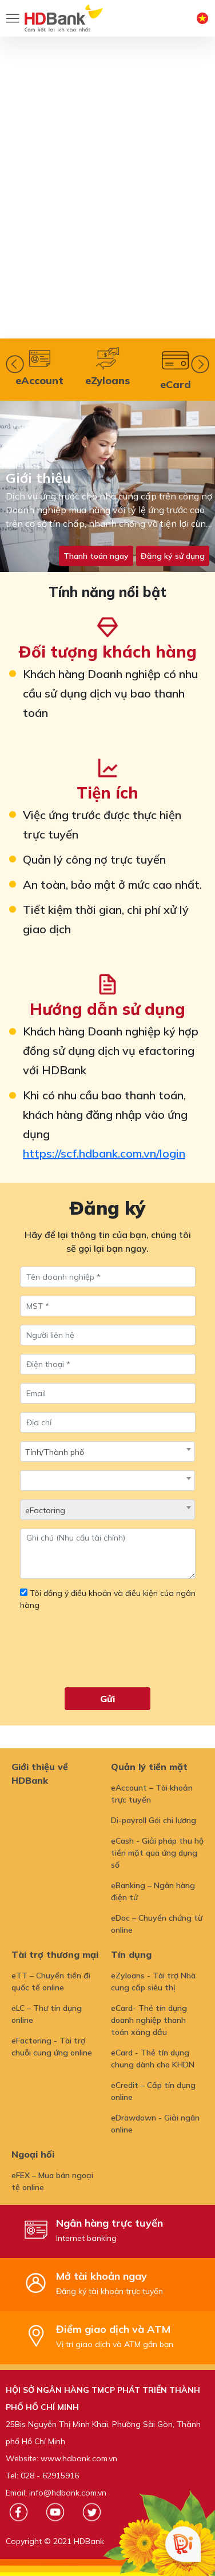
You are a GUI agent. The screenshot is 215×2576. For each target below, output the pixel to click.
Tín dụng (131, 1954)
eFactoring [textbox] (45, 1510)
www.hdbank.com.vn (79, 2458)
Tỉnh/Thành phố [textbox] (54, 1452)
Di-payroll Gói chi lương (153, 1820)
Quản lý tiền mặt (149, 1766)
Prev (15, 364)
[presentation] (107, 1653)
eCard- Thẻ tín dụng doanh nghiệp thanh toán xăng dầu (149, 2020)
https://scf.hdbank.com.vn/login (104, 1153)
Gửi (107, 1698)
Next (200, 364)
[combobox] (107, 1451)
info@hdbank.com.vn (67, 2493)
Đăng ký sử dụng (173, 556)
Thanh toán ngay (96, 556)
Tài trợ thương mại (54, 1954)
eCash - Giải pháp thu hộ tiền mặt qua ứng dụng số (157, 1853)
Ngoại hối (32, 2154)
